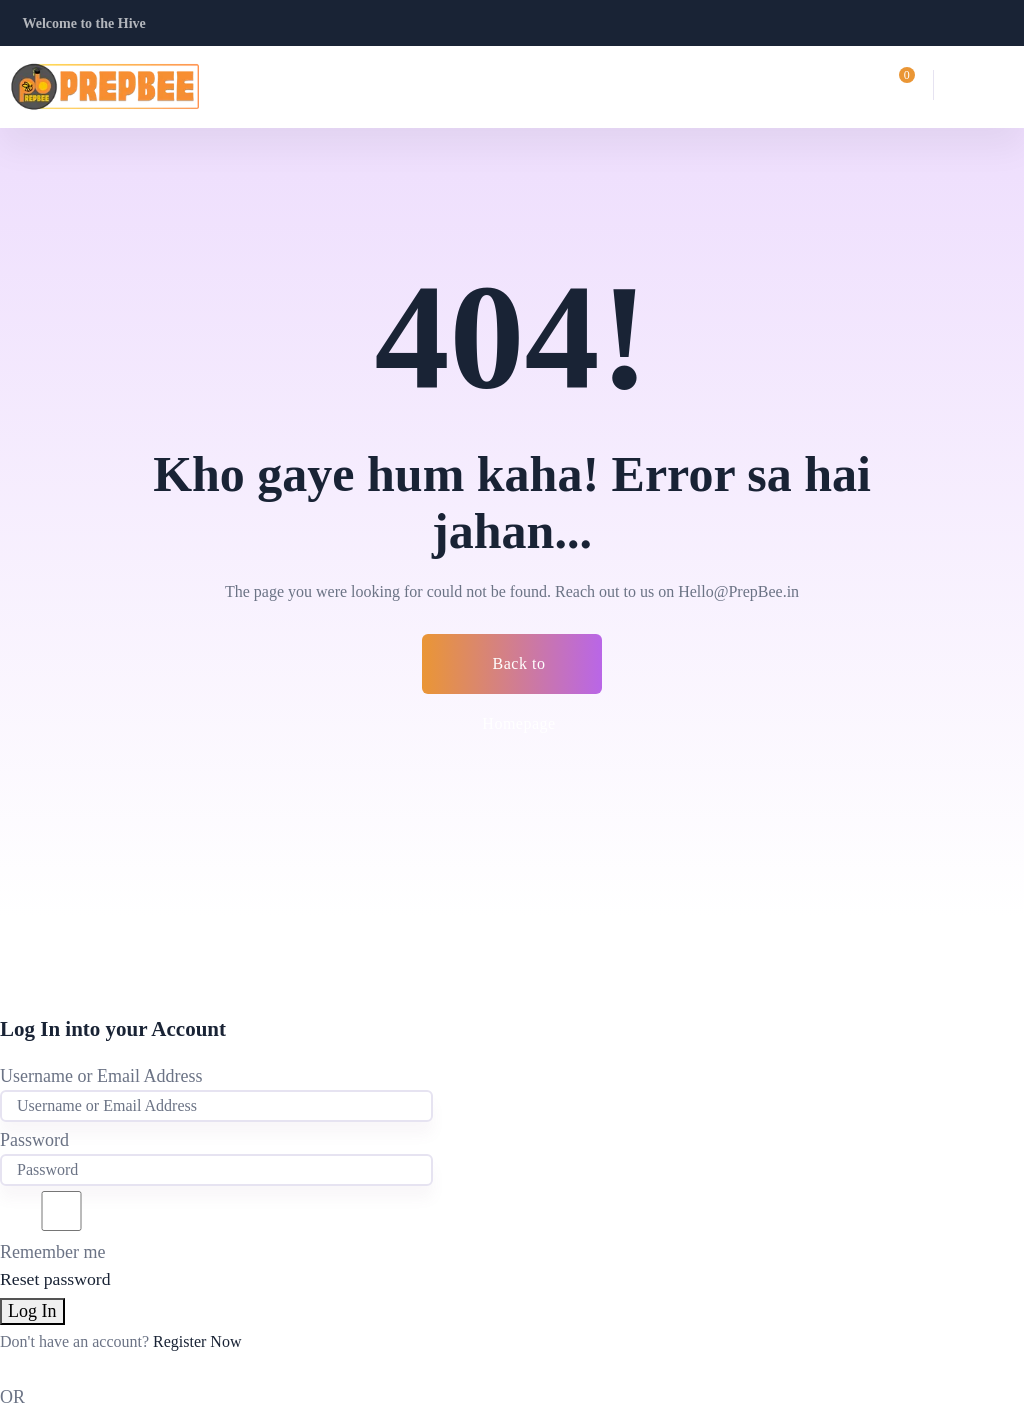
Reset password (56, 1279)
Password (34, 1140)
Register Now (197, 1341)
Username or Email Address (101, 1076)
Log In (32, 1311)
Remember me (61, 1226)
